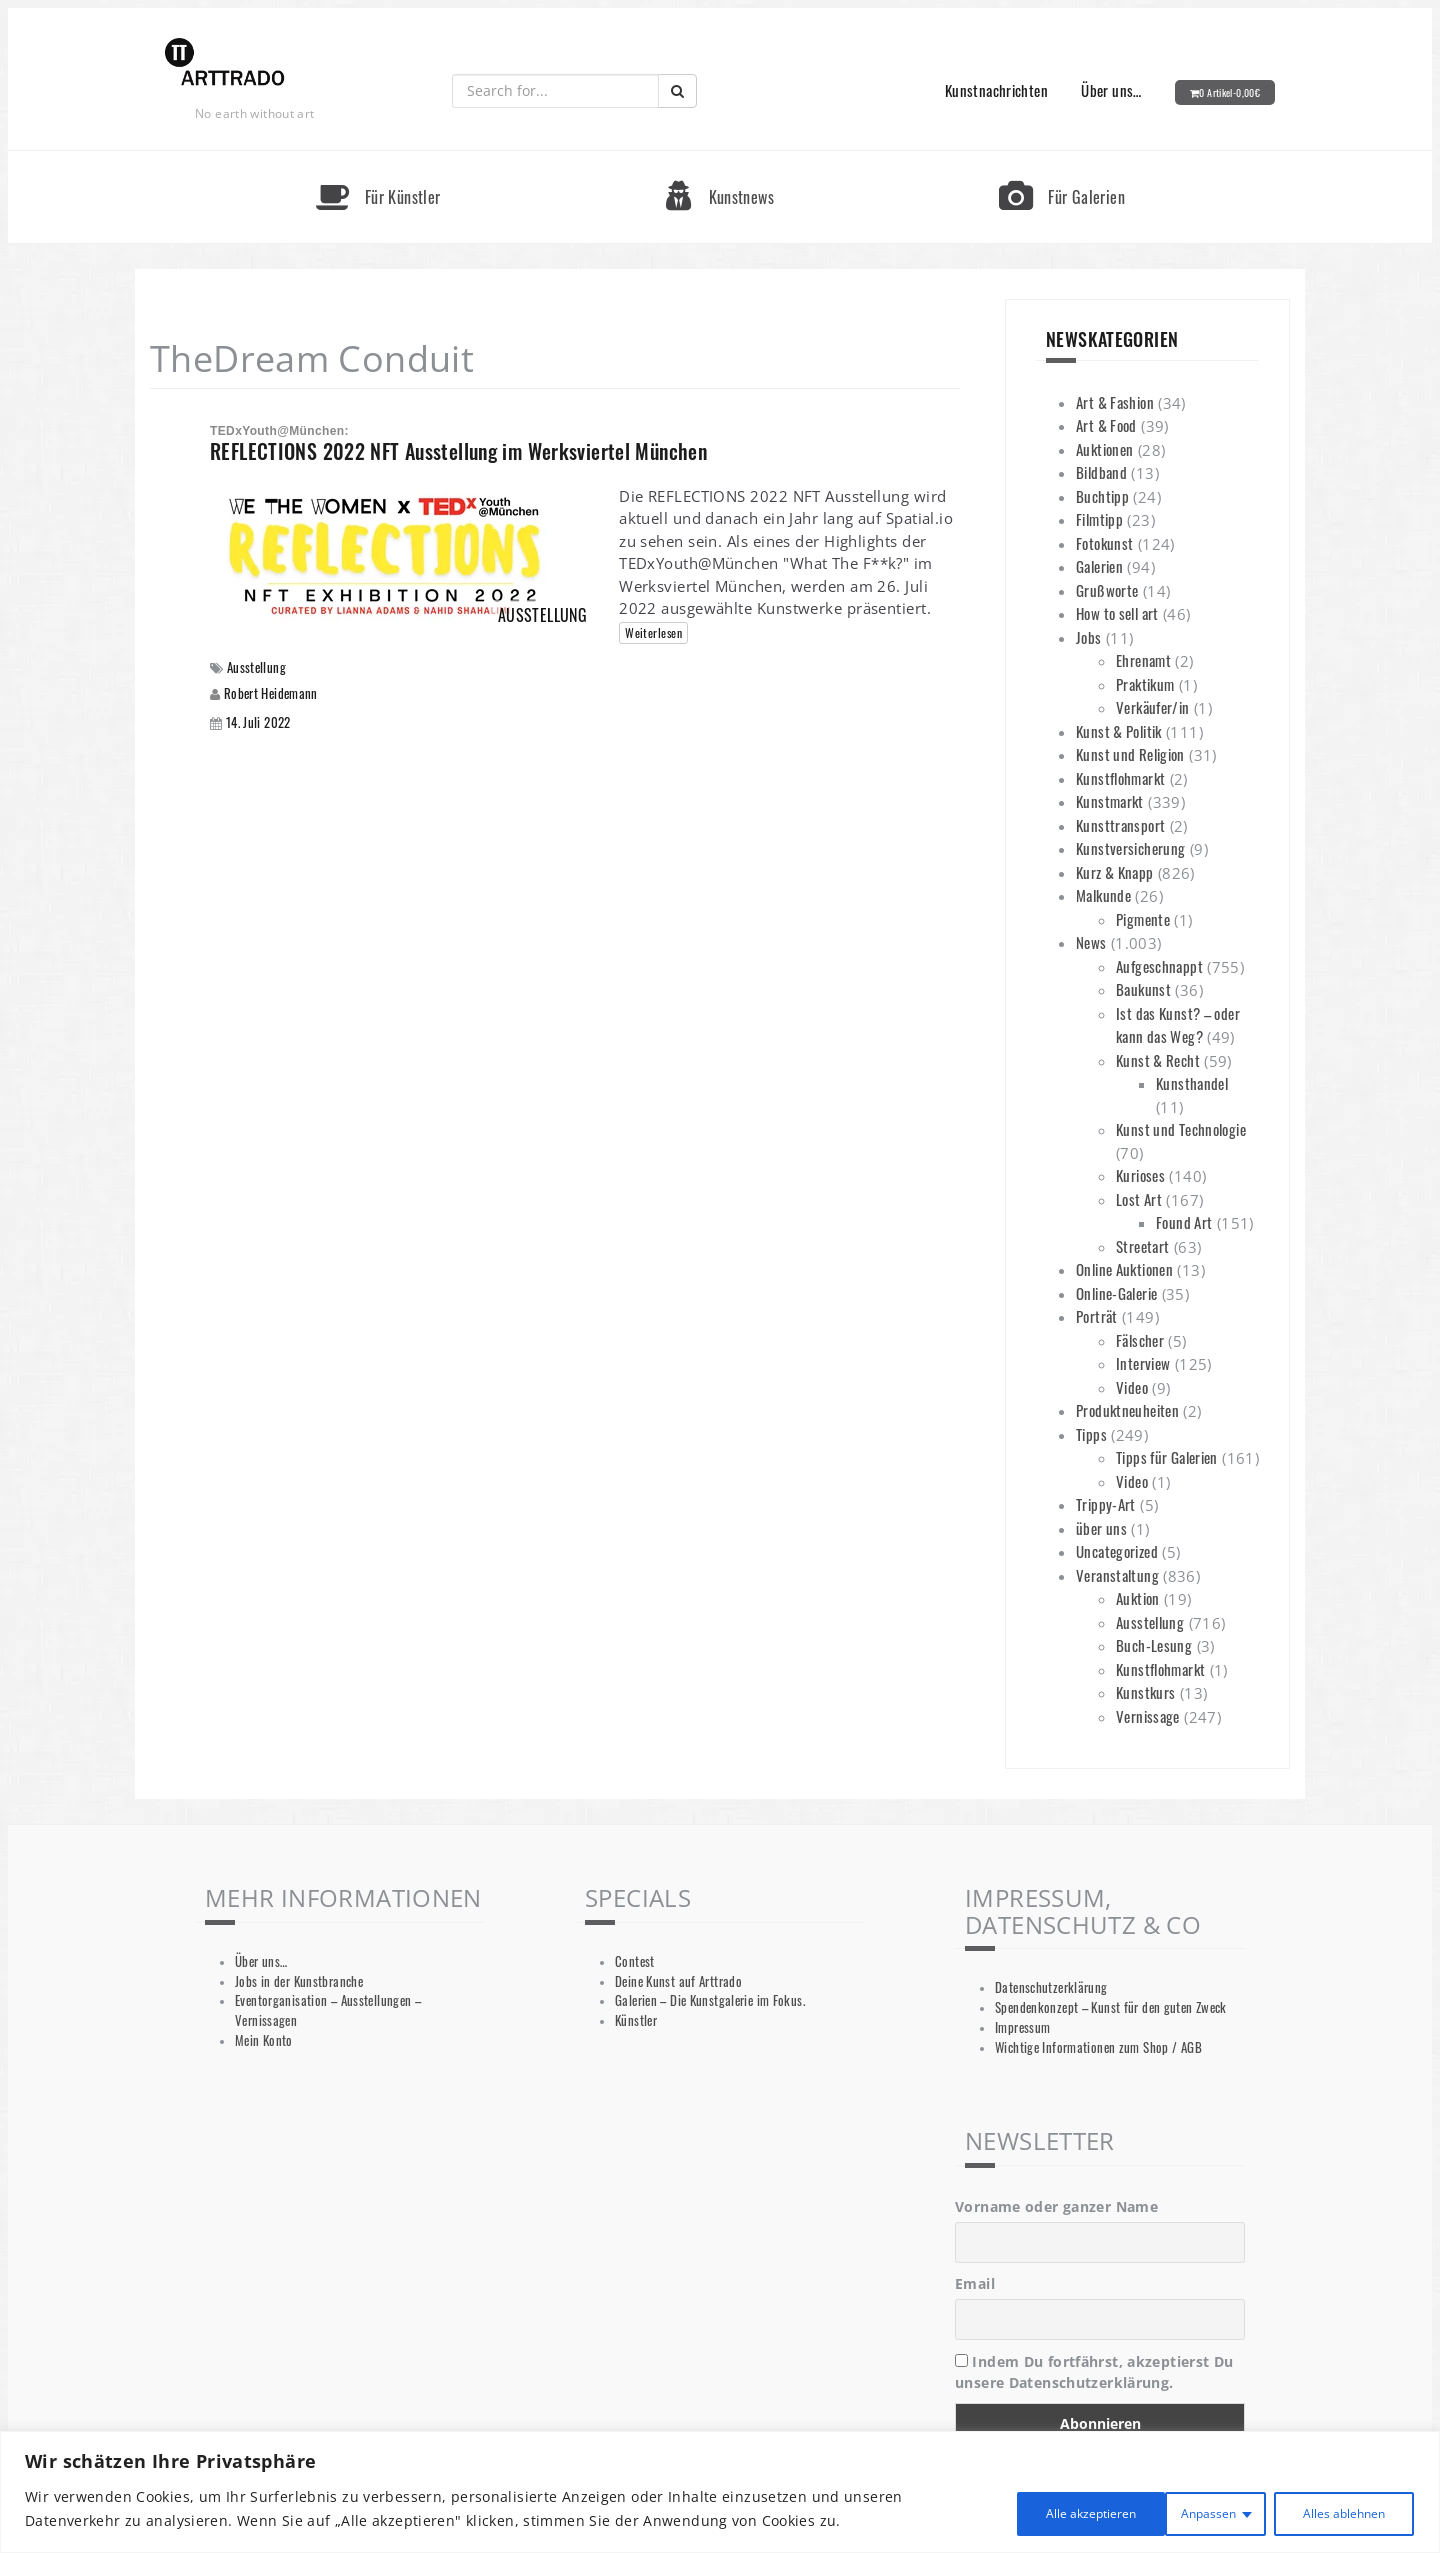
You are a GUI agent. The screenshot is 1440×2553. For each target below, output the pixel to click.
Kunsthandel (1192, 1083)
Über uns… (1111, 90)
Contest (635, 1961)
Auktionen (1104, 449)
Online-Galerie (1116, 1293)
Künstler (636, 2020)
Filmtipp (1099, 519)
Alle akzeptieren (1332, 2511)
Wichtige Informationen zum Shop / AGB (1098, 2047)
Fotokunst (1104, 543)
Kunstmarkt (1110, 801)
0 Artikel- (1229, 92)
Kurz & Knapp (1115, 872)
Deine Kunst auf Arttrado (678, 1981)
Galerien (1099, 566)
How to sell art (1117, 613)
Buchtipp (1102, 496)
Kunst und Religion (1130, 754)
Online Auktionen (1124, 1269)
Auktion (1138, 1598)
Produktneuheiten (1127, 1410)
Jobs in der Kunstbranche (299, 1981)
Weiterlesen (653, 632)
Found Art (1184, 1222)
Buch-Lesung (1154, 1645)
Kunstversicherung (1130, 848)
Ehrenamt (1143, 660)
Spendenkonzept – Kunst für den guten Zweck (1111, 2007)
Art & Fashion (1115, 402)
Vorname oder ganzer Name (1056, 2206)
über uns (1101, 1528)
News (1091, 942)
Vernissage (1148, 1716)
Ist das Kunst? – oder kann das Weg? (1178, 1025)
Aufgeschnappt (1159, 966)
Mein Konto (264, 2040)
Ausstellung (256, 667)
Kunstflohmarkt (1120, 778)
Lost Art (1139, 1199)
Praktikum (1145, 684)
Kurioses (1140, 1175)
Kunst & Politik (1119, 731)
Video (1132, 1387)
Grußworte (1107, 590)
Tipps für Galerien (1167, 1457)
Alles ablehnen (1162, 2511)
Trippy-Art (1106, 1504)
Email (975, 2283)
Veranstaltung (1117, 1575)
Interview (1143, 1363)
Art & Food (1106, 425)
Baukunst (1143, 989)
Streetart (1142, 1246)
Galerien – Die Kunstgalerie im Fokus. (710, 2000)
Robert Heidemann (271, 693)
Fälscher (1140, 1340)
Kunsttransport (1120, 825)
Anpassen (1012, 2511)
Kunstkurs (1145, 1692)
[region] (720, 2494)
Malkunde (1103, 895)
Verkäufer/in (1153, 707)
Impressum (1022, 2027)
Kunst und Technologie (1181, 1129)
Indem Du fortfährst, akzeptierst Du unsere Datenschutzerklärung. (1094, 2372)
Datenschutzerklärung (1051, 1987)
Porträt (1097, 1316)
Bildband (1101, 472)
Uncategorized (1117, 1551)
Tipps (1091, 1434)
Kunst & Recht (1158, 1060)
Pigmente (1143, 919)
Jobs (1089, 637)
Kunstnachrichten (996, 90)
